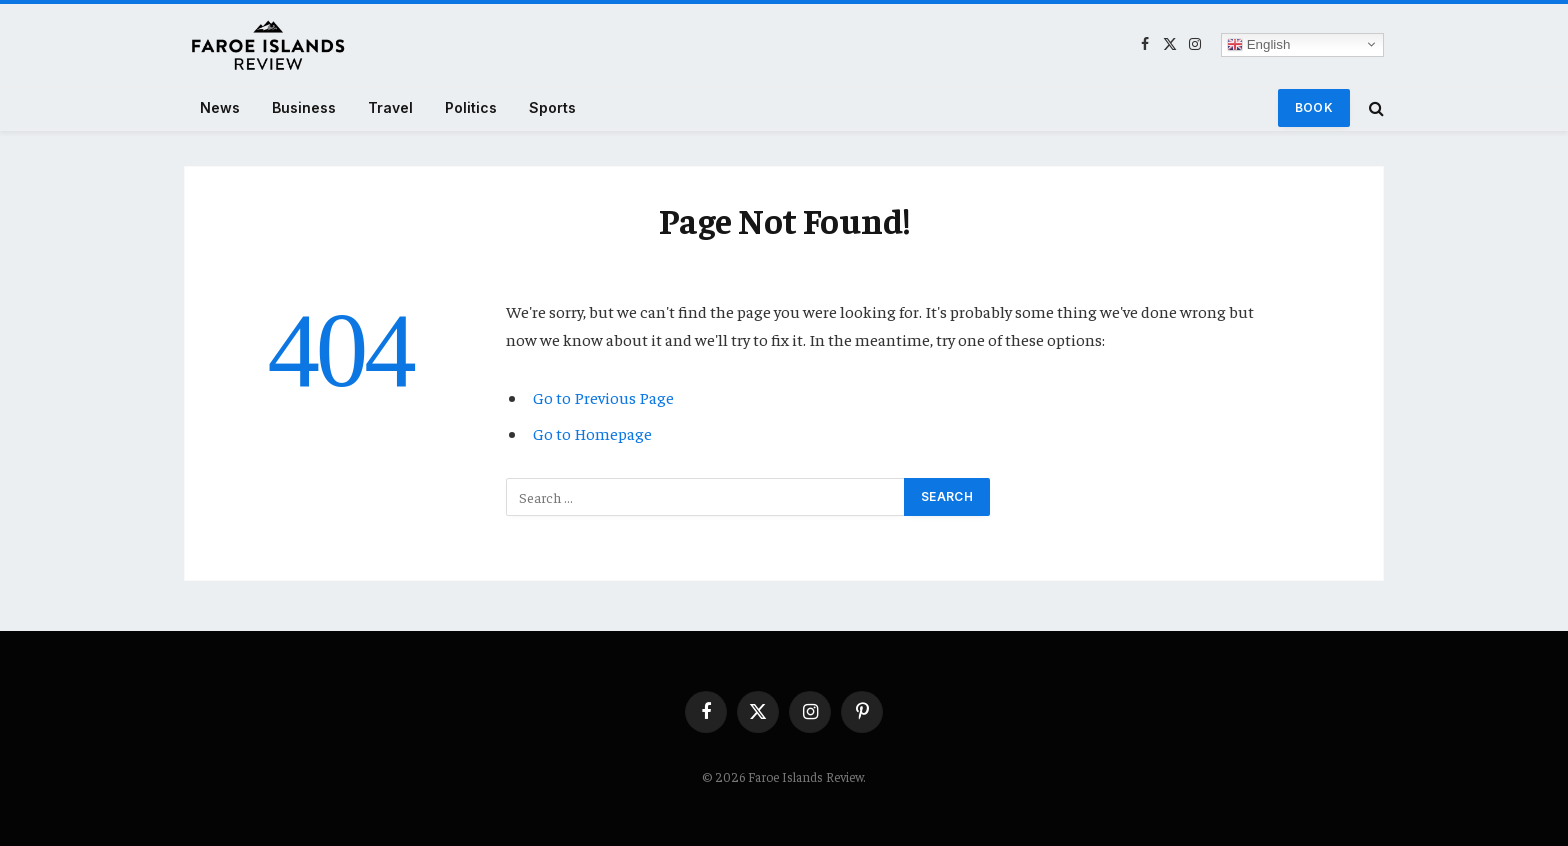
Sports (552, 107)
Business (304, 107)
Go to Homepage (592, 433)
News (220, 107)
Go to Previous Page (603, 397)
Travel (390, 107)
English (1258, 44)
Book (1314, 107)
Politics (471, 107)
